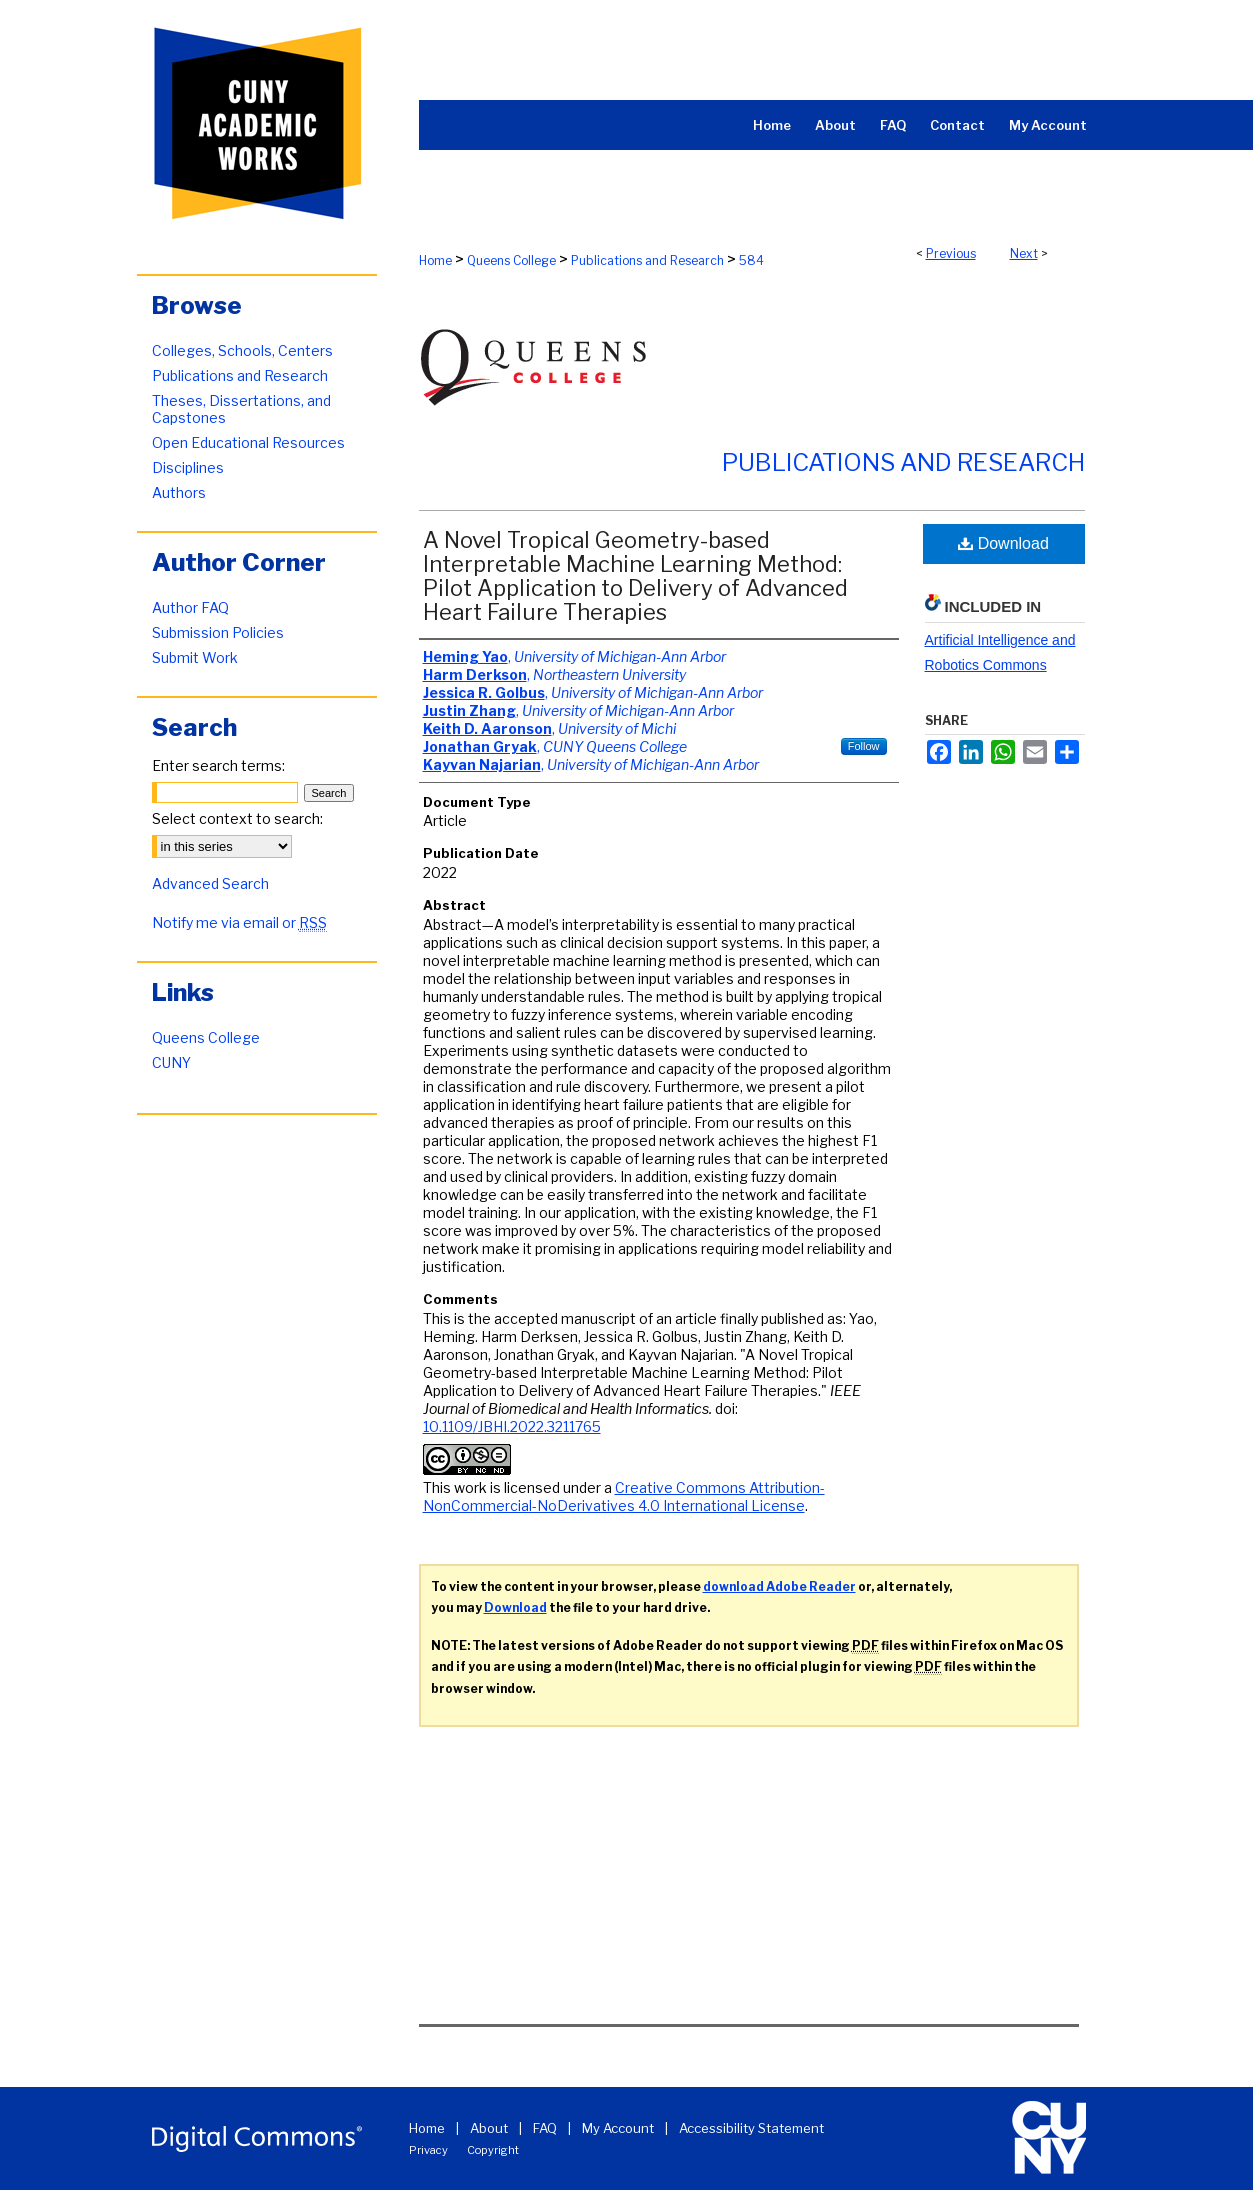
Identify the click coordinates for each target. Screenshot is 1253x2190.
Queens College (511, 260)
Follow (864, 746)
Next (1024, 253)
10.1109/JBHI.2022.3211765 (512, 1426)
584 (751, 260)
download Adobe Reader (779, 1586)
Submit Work (195, 657)
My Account (618, 2128)
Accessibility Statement (751, 2128)
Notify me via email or (239, 922)
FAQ (545, 2128)
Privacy (428, 2150)
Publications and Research (647, 260)
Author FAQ (190, 607)
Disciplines (188, 467)
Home (435, 260)
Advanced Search (210, 883)
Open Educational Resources (248, 442)
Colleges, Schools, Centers (242, 350)
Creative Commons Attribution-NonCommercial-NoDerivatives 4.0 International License (624, 1496)
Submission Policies (218, 632)
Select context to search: (237, 818)
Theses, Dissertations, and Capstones (241, 409)
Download (1003, 543)
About (489, 2128)
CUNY (171, 1062)
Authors (179, 492)
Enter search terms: (218, 765)
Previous (951, 253)
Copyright (493, 2150)
